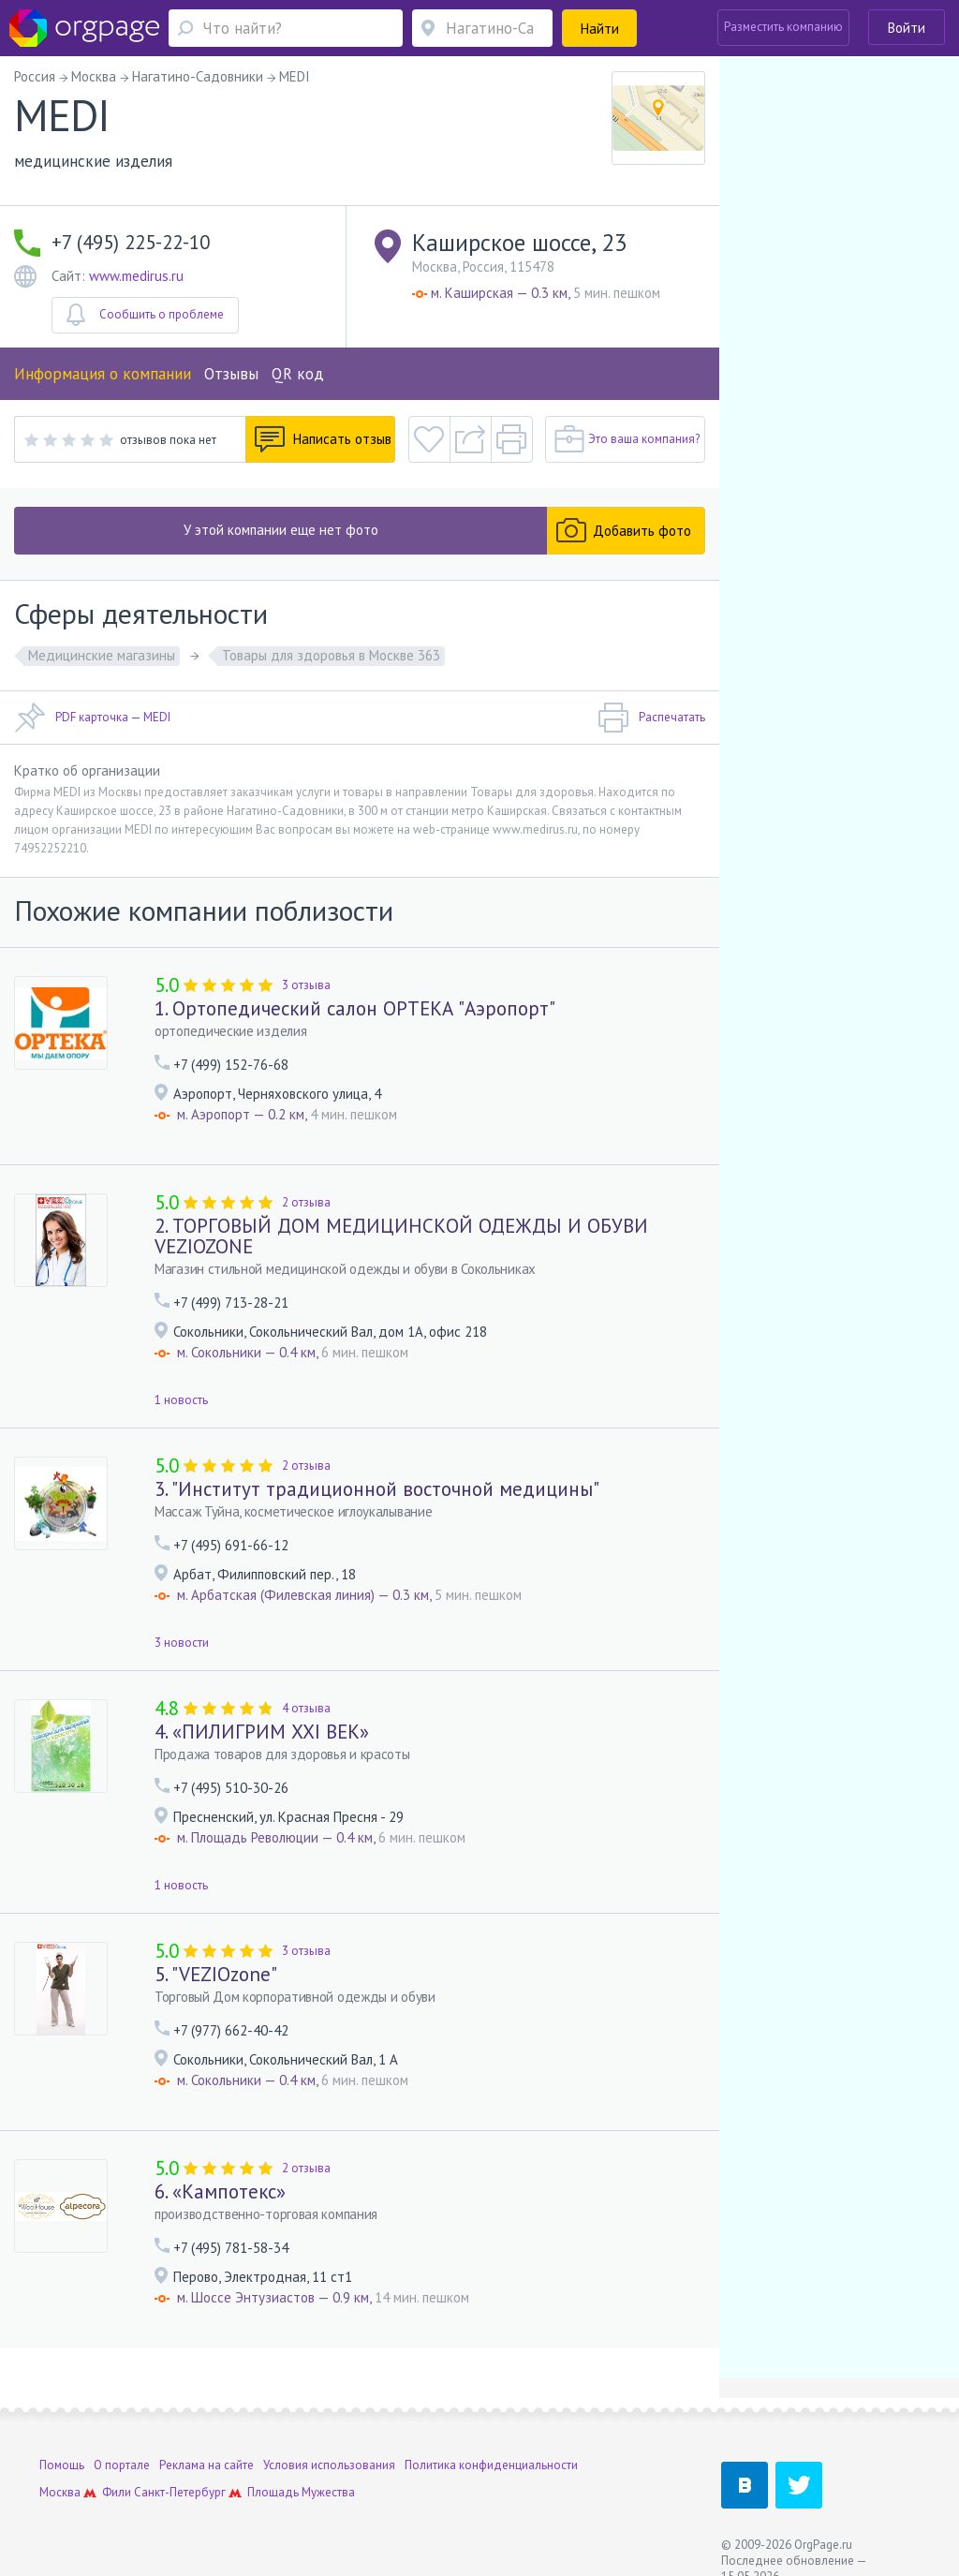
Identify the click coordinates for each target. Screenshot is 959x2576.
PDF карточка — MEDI (92, 717)
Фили (116, 2492)
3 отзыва (306, 985)
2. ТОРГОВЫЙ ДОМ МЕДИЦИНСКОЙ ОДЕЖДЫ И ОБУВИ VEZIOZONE (401, 1236)
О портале (122, 2465)
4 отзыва (306, 1708)
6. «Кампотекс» (220, 2191)
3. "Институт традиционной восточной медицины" (377, 1489)
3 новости (182, 1643)
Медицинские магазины (101, 655)
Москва (60, 2492)
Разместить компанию (783, 27)
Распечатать (651, 717)
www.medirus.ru (136, 276)
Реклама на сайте (206, 2465)
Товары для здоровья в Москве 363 (331, 655)
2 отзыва (306, 1202)
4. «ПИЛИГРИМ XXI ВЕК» (262, 1731)
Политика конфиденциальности (491, 2465)
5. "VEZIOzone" (216, 1974)
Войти (906, 28)
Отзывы (231, 373)
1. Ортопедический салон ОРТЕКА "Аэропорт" (355, 1008)
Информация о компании (102, 373)
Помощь (61, 2465)
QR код (298, 373)
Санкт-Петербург (180, 2492)
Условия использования (329, 2465)
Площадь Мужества (301, 2492)
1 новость (181, 1400)
